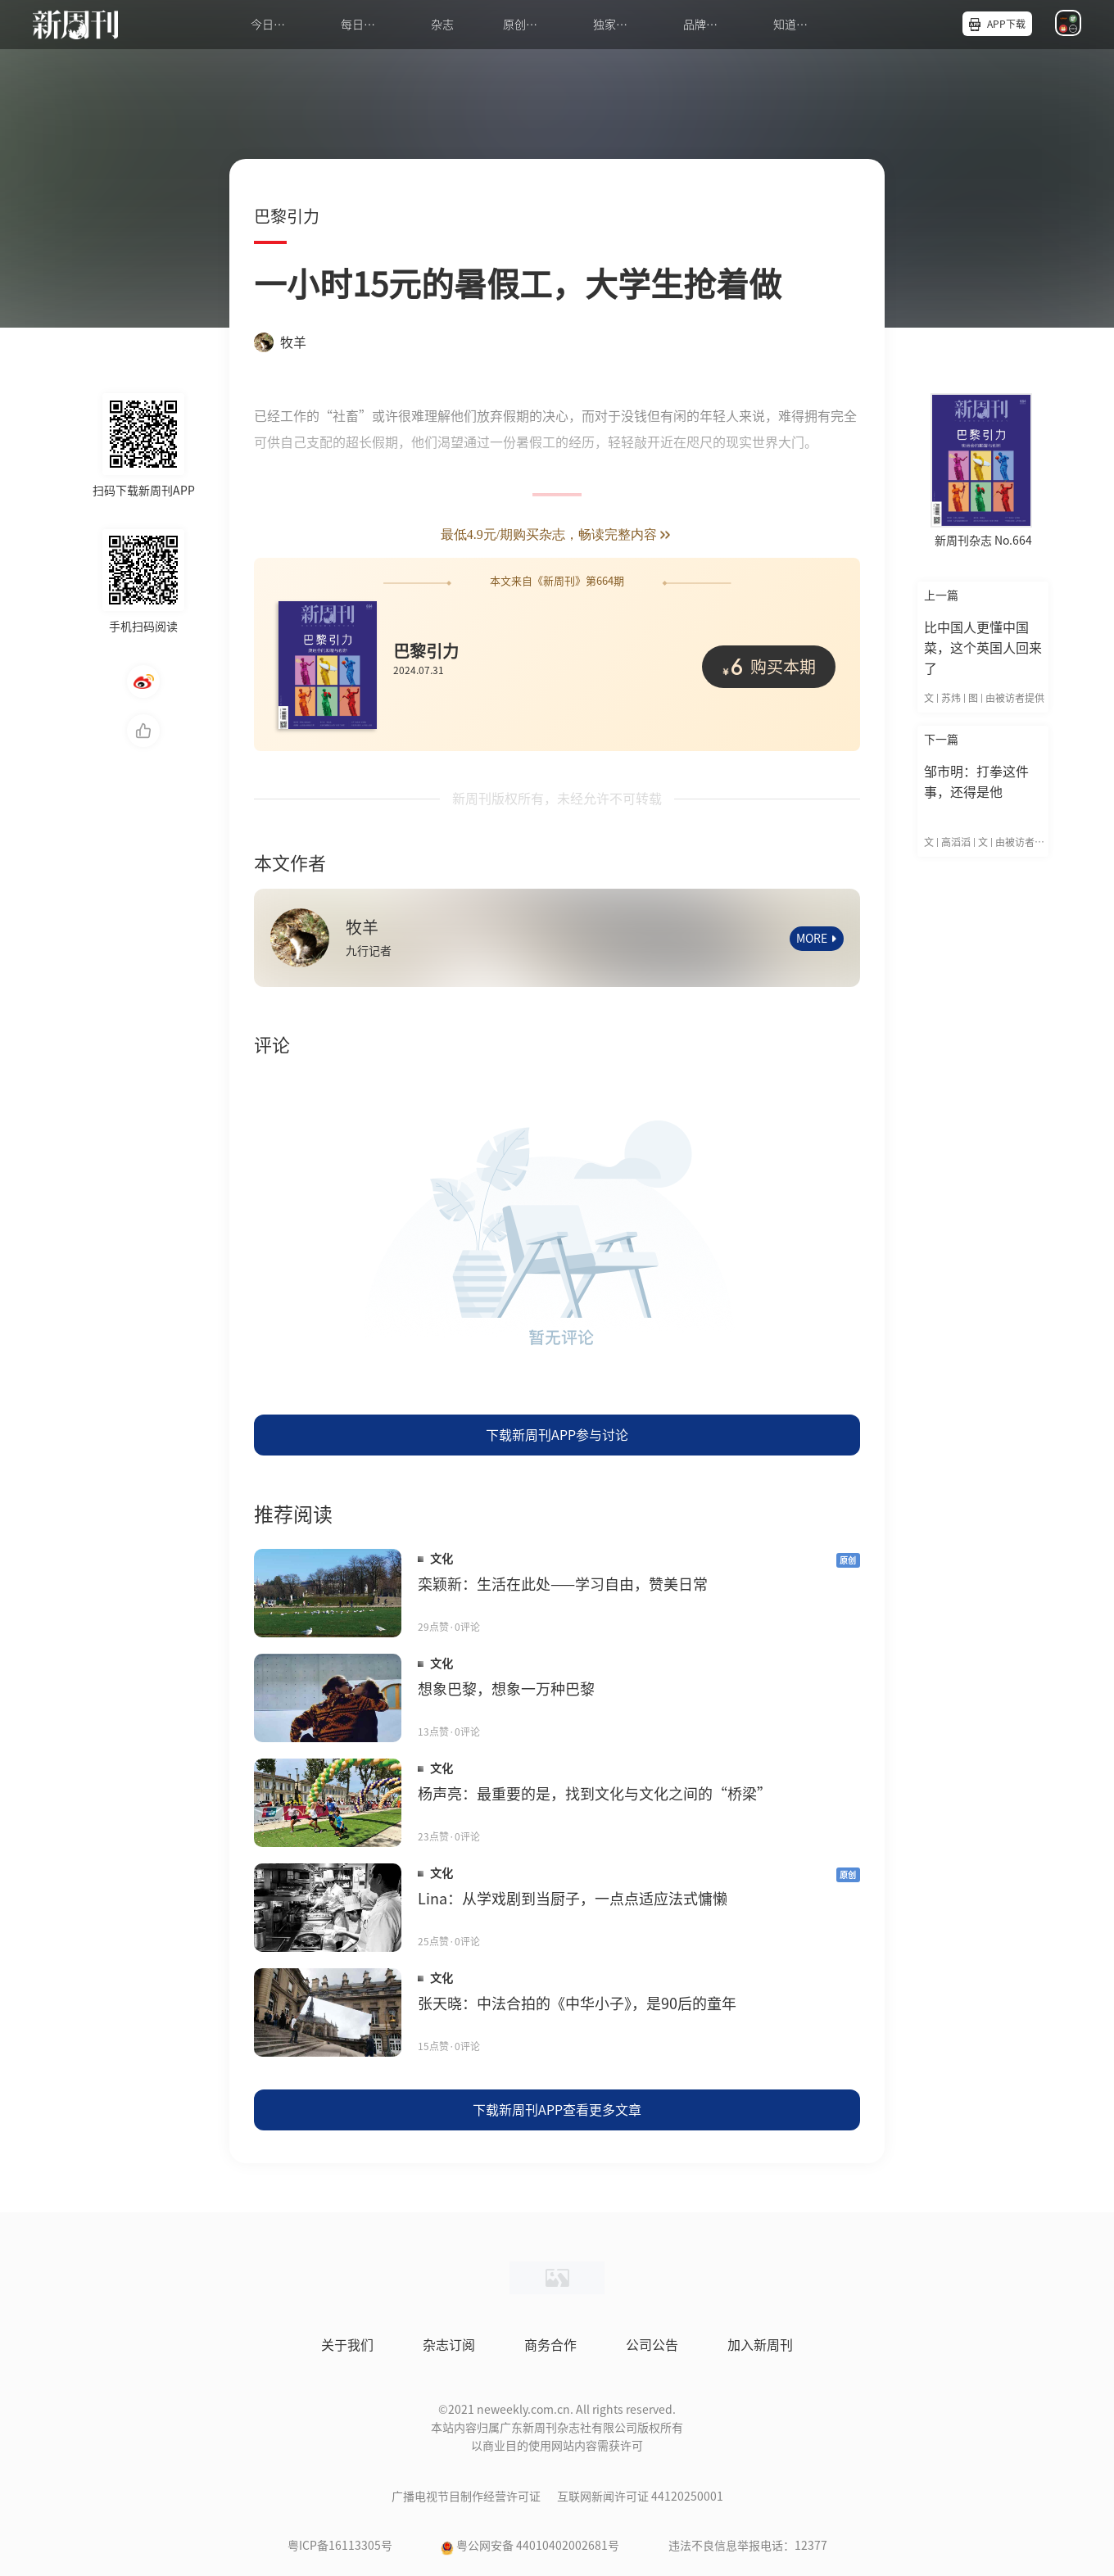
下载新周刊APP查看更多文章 (557, 2109)
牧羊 (280, 342)
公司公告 (652, 2345)
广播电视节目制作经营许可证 (466, 2496)
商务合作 (550, 2345)
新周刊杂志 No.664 (983, 540)
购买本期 (769, 665)
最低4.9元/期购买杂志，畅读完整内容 (557, 535)
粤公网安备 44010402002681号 (537, 2545)
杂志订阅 (449, 2345)
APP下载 (1006, 24)
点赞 (143, 731)
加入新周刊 (760, 2345)
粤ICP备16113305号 (340, 2545)
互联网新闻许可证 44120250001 (640, 2496)
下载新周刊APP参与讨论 (557, 1435)
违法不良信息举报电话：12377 (747, 2545)
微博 (143, 681)
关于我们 (347, 2345)
